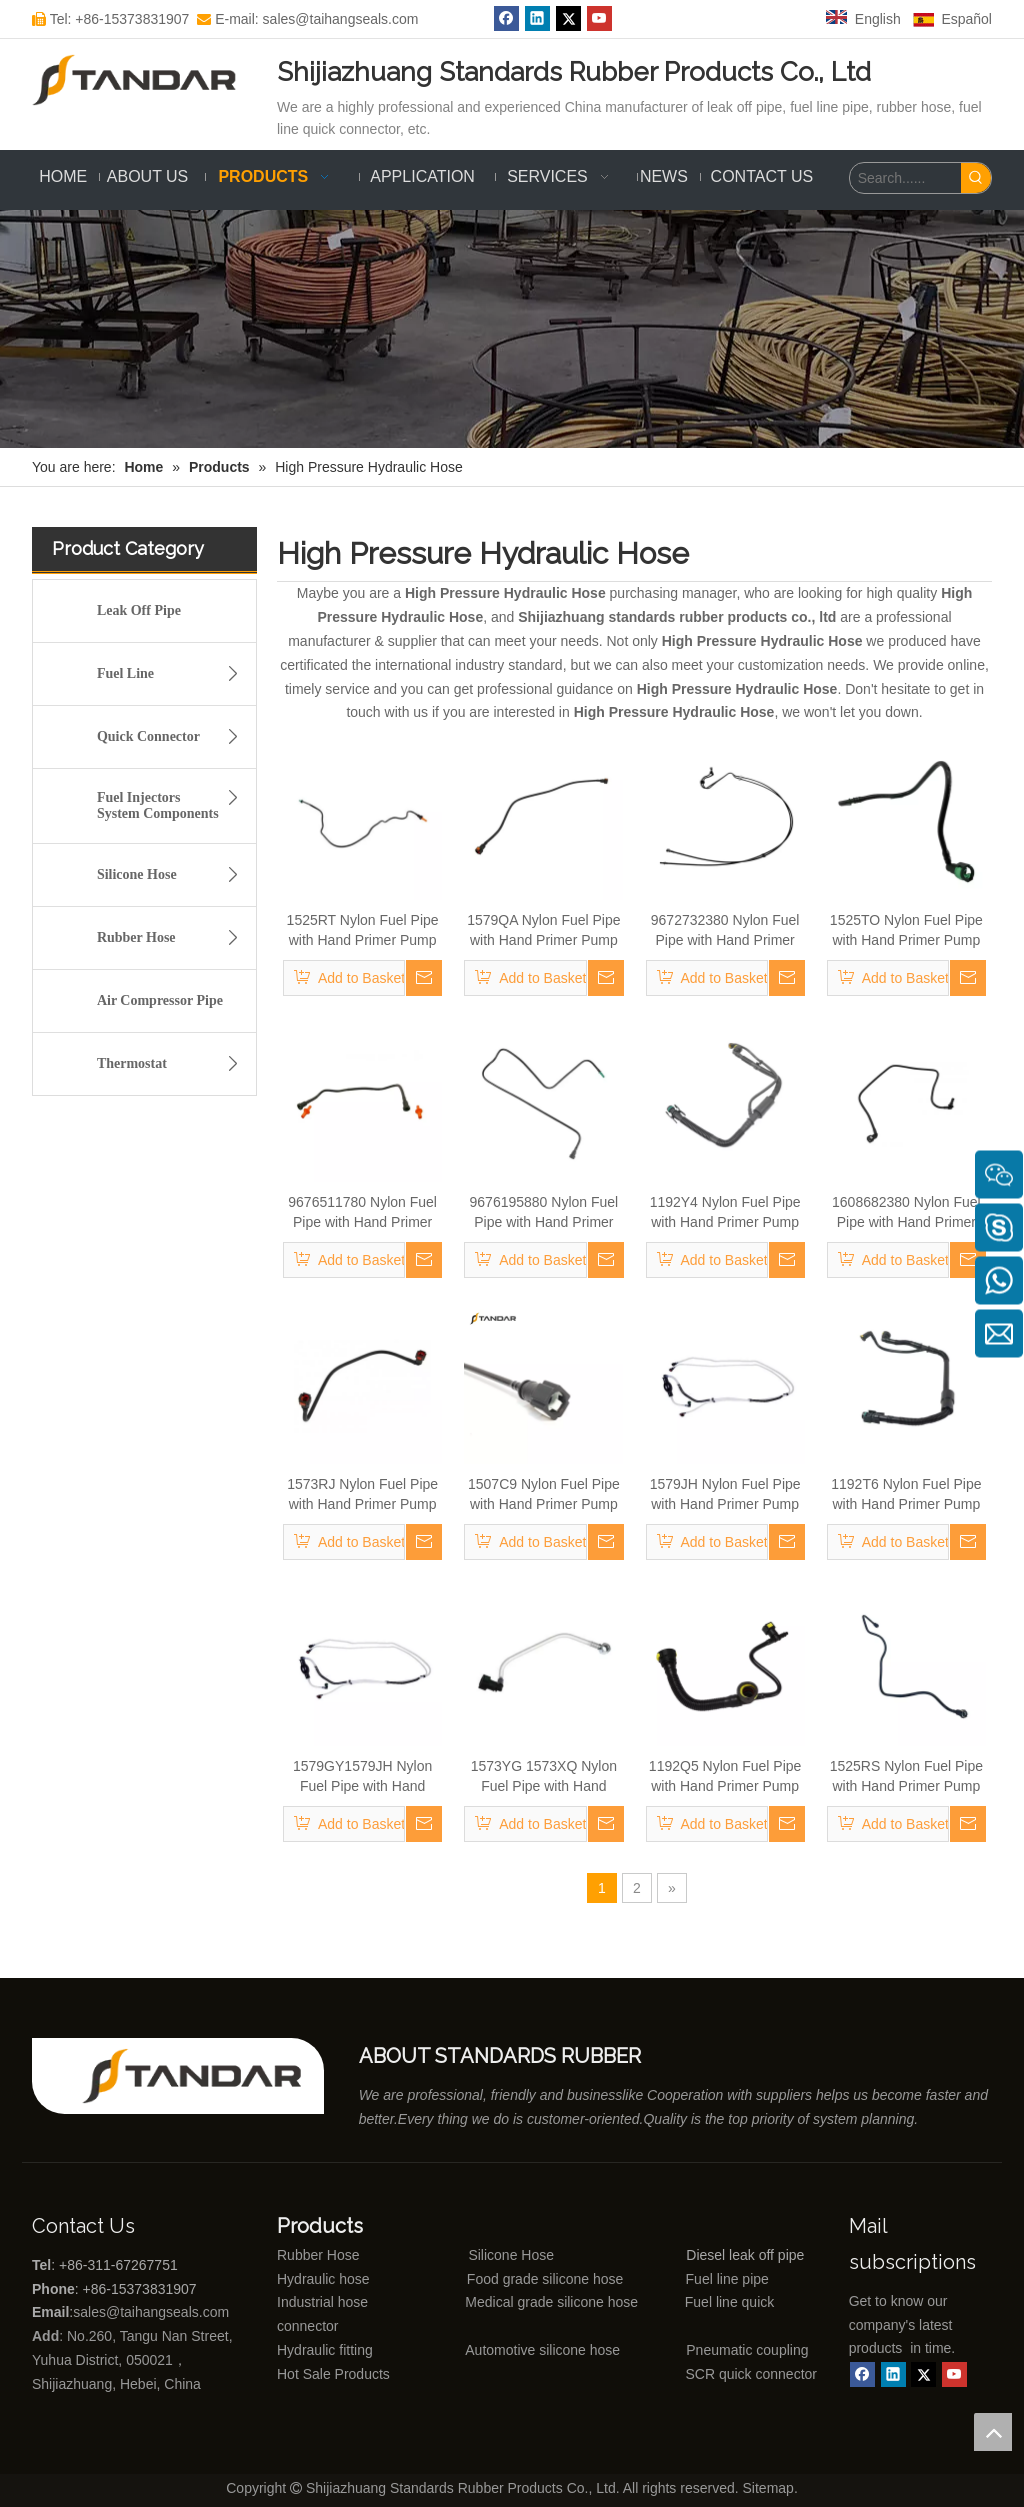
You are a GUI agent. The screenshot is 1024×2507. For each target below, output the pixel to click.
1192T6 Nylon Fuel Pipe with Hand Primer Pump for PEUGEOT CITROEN (906, 1495)
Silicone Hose (173, 875)
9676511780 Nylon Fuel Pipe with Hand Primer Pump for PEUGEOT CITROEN (362, 1213)
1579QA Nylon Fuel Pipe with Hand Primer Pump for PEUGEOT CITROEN (543, 931)
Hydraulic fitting (325, 2350)
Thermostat (173, 1064)
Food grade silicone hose (547, 2279)
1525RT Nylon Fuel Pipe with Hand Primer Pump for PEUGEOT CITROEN (362, 931)
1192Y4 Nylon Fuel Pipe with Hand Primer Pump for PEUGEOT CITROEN (724, 1213)
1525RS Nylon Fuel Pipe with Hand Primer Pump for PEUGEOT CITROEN (906, 1777)
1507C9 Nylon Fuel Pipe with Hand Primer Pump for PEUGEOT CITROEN (543, 1495)
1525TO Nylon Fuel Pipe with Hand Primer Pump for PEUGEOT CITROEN (906, 931)
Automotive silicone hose (506, 2350)
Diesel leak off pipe (745, 2255)
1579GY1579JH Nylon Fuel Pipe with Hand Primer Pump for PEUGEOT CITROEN (362, 1777)
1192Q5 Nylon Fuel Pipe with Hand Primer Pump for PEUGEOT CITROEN (724, 1777)
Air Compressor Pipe (160, 1000)
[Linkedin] (893, 2374)
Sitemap (768, 2488)
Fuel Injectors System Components (173, 802)
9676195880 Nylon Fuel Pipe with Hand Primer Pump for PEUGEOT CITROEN (544, 1213)
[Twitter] (923, 2374)
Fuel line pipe (727, 2279)
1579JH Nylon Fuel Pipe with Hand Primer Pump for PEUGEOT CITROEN (724, 1495)
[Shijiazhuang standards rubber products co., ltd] (203, 2076)
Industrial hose (322, 2302)
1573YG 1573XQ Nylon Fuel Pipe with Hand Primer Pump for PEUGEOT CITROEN (544, 1777)
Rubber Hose (173, 938)
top (993, 2432)
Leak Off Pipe (139, 610)
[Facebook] (862, 2374)
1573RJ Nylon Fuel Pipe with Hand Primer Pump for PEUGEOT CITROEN (362, 1495)
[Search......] (905, 178)
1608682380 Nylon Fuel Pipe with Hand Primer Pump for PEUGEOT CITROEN (906, 1213)
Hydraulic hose (323, 2279)
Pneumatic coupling (747, 2350)
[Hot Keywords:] (976, 178)
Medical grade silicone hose (551, 2302)
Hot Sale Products (333, 2374)
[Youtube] (954, 2374)
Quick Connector (173, 737)
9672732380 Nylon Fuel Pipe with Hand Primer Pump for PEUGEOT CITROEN (725, 931)
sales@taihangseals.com (153, 2312)
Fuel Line (173, 674)
